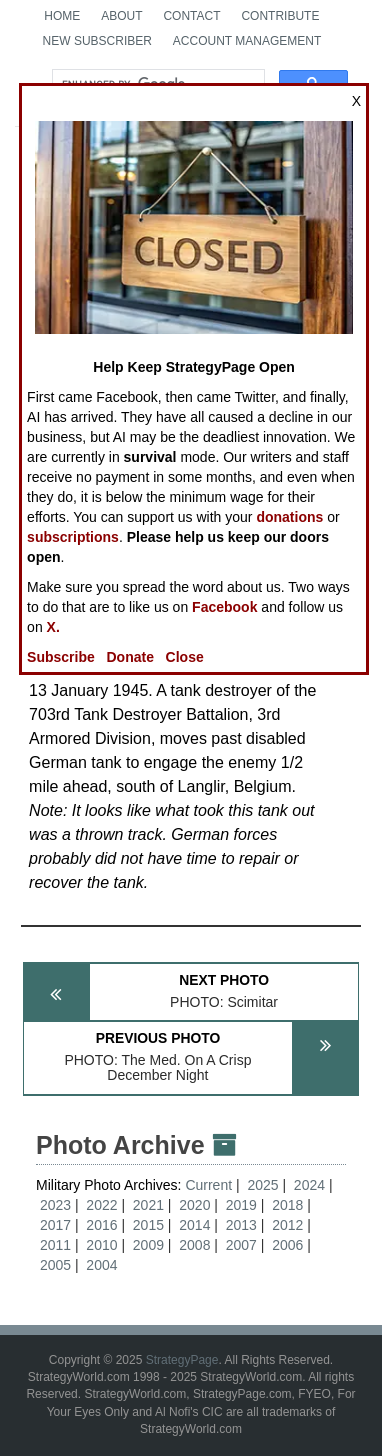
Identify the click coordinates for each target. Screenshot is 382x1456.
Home (62, 16)
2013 (241, 1225)
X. (53, 627)
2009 (148, 1245)
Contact (191, 16)
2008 (194, 1245)
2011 (55, 1245)
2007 (241, 1245)
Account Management (247, 41)
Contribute (280, 16)
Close (185, 657)
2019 (241, 1205)
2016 (101, 1225)
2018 (287, 1205)
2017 (55, 1225)
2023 (55, 1205)
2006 (287, 1245)
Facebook (224, 607)
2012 (287, 1225)
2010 (101, 1245)
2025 (262, 1185)
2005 (55, 1265)
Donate (129, 657)
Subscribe (61, 657)
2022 (101, 1205)
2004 (101, 1265)
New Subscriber (97, 41)
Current (210, 1185)
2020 (194, 1205)
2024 (309, 1185)
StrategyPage (182, 1360)
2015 (148, 1225)
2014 (194, 1225)
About (121, 16)
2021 (148, 1205)
